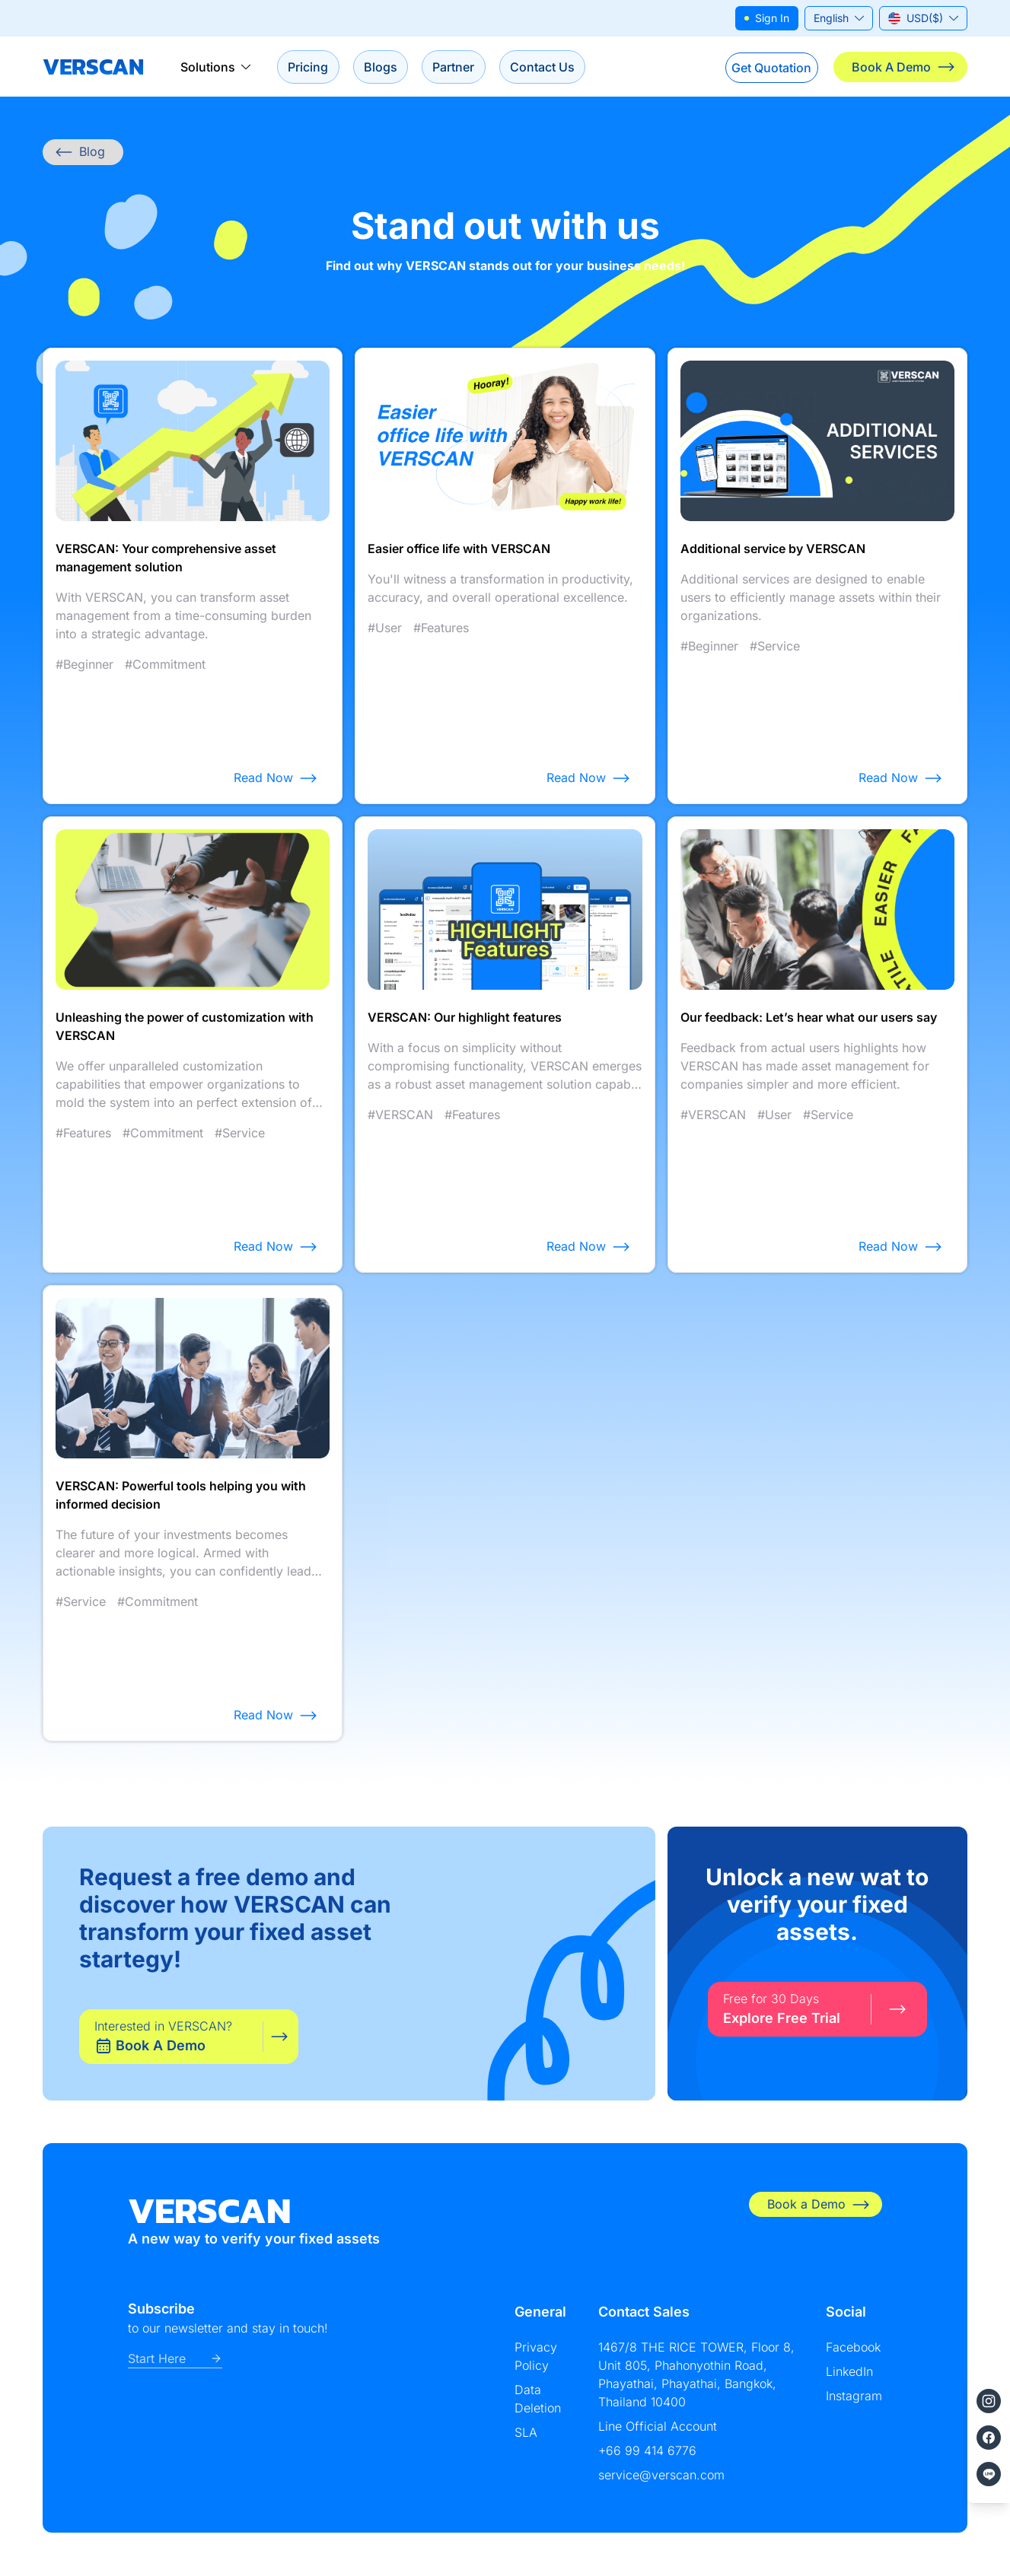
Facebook (853, 2347)
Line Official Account (657, 2426)
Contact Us (556, 67)
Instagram (854, 2396)
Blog (80, 153)
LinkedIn (849, 2372)
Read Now (275, 779)
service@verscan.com (661, 2475)
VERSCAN (93, 67)
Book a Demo (818, 2205)
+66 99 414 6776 (647, 2451)
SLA (526, 2433)
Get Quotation (766, 67)
